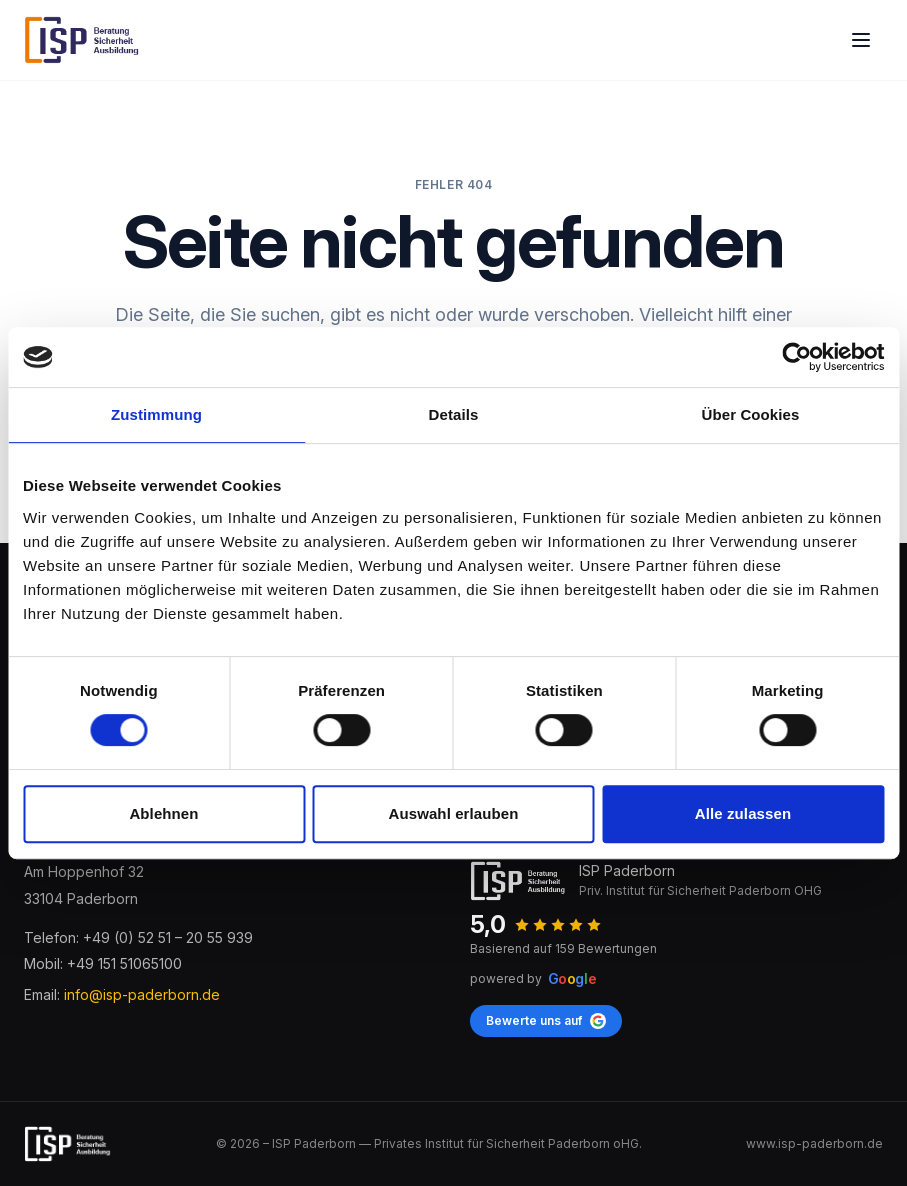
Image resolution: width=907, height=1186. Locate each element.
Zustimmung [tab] (156, 414)
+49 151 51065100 (124, 963)
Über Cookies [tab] (751, 414)
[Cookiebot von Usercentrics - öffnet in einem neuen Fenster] (796, 357)
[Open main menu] (861, 40)
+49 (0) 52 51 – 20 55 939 (168, 937)
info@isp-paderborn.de (142, 994)
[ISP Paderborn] (82, 40)
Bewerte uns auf (546, 1021)
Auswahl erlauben (454, 813)
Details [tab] (454, 414)
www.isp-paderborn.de (814, 1143)
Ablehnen (163, 813)
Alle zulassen (743, 813)
